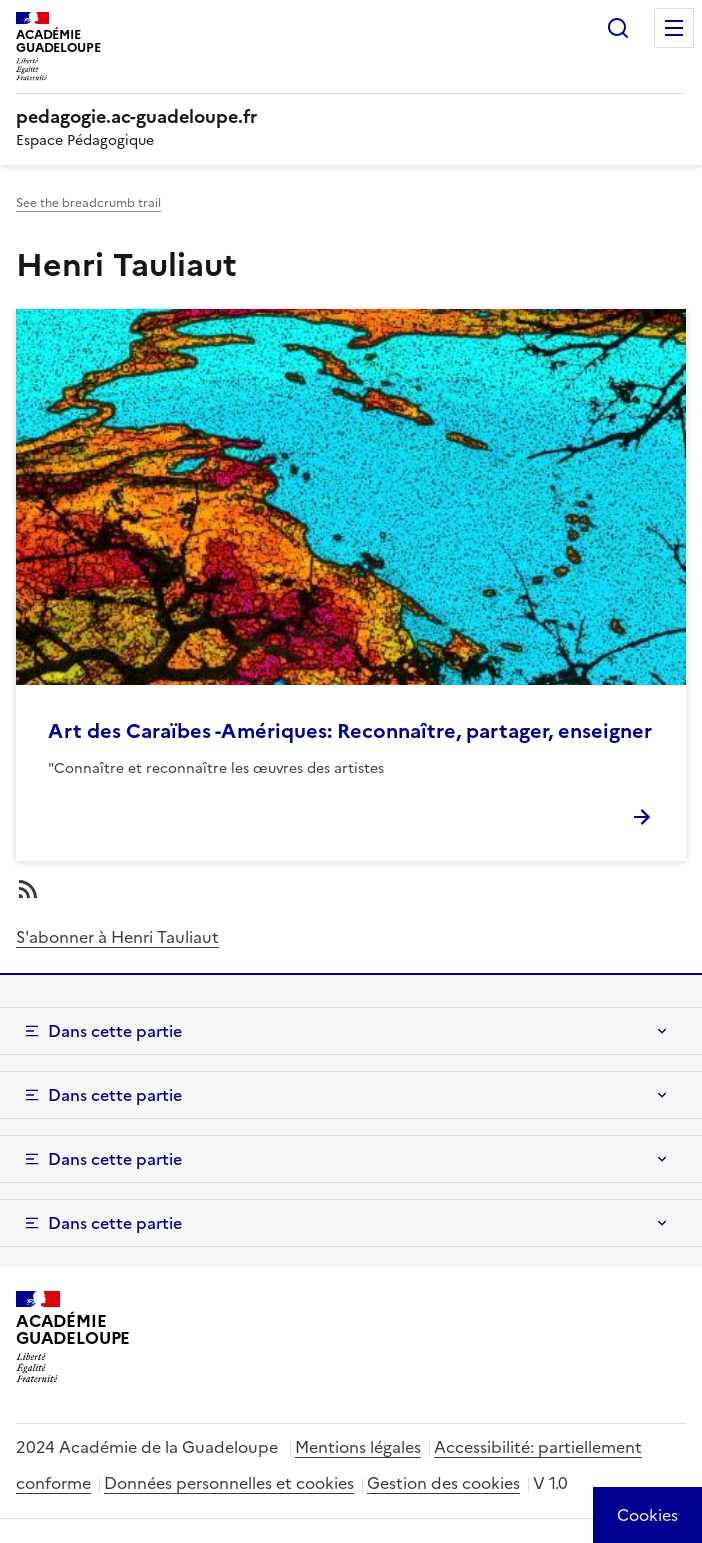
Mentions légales (358, 1447)
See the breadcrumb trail (88, 203)
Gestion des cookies (443, 1483)
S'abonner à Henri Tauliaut (117, 937)
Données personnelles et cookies (229, 1483)
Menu (674, 28)
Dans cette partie (115, 1031)
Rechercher (618, 28)
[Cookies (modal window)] (647, 1515)
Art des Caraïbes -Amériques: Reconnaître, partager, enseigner (350, 731)
